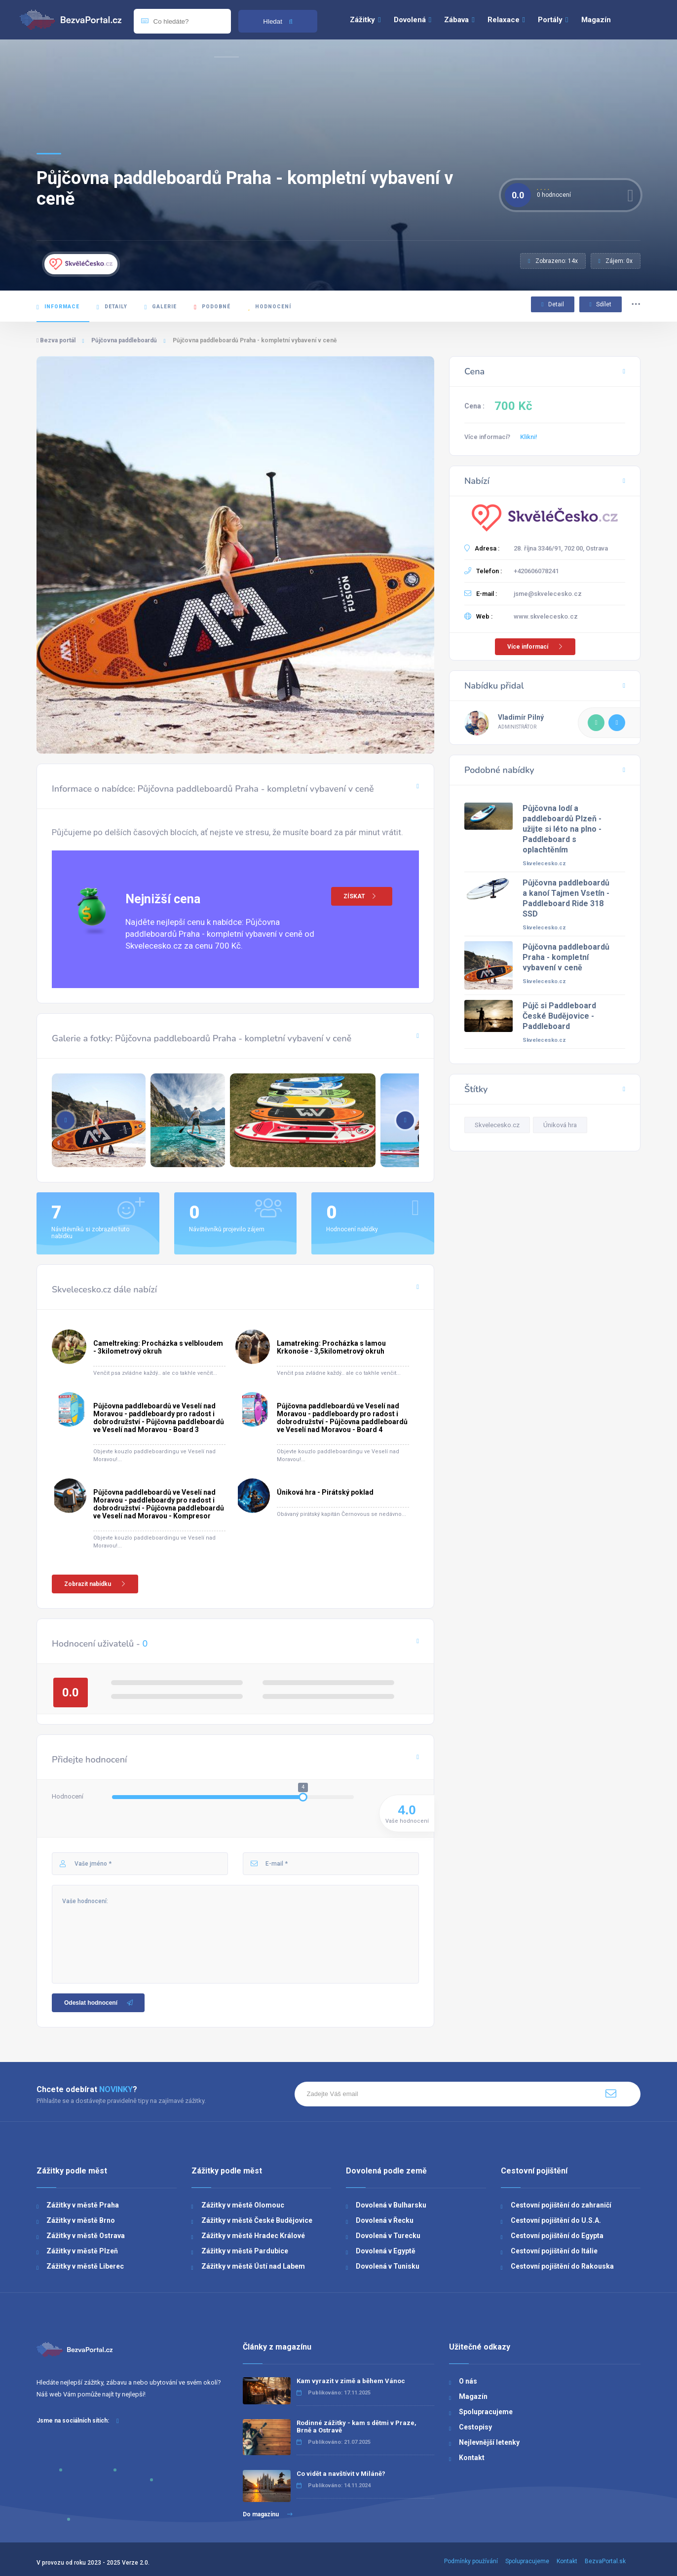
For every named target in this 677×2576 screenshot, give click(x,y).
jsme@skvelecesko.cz (548, 593)
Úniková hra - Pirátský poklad (325, 1492)
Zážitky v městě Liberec (85, 2266)
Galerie (161, 307)
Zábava (459, 19)
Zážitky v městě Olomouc (242, 2205)
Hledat (278, 21)
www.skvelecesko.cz (546, 616)
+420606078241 (536, 571)
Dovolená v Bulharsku (391, 2205)
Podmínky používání (471, 2561)
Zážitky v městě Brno (80, 2220)
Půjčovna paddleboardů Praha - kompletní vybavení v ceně (566, 957)
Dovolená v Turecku (388, 2236)
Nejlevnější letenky (489, 2442)
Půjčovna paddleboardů (124, 340)
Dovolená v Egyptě (385, 2251)
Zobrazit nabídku (96, 1584)
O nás (468, 2381)
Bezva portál (56, 340)
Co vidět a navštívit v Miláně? (341, 2473)
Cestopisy (475, 2427)
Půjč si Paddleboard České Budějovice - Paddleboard (559, 1016)
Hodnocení (269, 307)
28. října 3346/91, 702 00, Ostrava (561, 548)
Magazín (596, 19)
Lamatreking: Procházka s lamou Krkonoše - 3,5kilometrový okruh (331, 1347)
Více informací (536, 647)
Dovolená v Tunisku (387, 2266)
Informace (58, 307)
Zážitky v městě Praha (82, 2205)
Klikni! (528, 437)
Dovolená (412, 19)
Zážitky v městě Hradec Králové (253, 2236)
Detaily (112, 307)
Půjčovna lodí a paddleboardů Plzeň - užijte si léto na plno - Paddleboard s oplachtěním (562, 829)
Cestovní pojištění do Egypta (557, 2236)
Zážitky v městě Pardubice (244, 2251)
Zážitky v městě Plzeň (82, 2251)
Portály (553, 19)
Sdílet (600, 304)
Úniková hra (560, 1125)
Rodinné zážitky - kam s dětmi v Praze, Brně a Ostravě (356, 2426)
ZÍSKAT (362, 896)
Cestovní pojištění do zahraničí (561, 2205)
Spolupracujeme (486, 2412)
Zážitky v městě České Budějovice (256, 2220)
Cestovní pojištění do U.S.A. (556, 2220)
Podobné (212, 307)
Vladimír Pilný (521, 717)
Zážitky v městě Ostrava (85, 2236)
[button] (405, 1120)
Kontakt (472, 2458)
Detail (552, 304)
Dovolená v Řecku (385, 2220)
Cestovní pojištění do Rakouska (562, 2266)
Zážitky (365, 19)
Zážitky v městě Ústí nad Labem (253, 2266)
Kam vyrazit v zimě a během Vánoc (351, 2381)
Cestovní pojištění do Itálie (554, 2251)
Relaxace (506, 19)
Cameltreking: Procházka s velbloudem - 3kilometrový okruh (158, 1347)
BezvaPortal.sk (605, 2561)
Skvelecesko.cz (544, 863)
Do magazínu (268, 2514)
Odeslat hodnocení (99, 2003)
